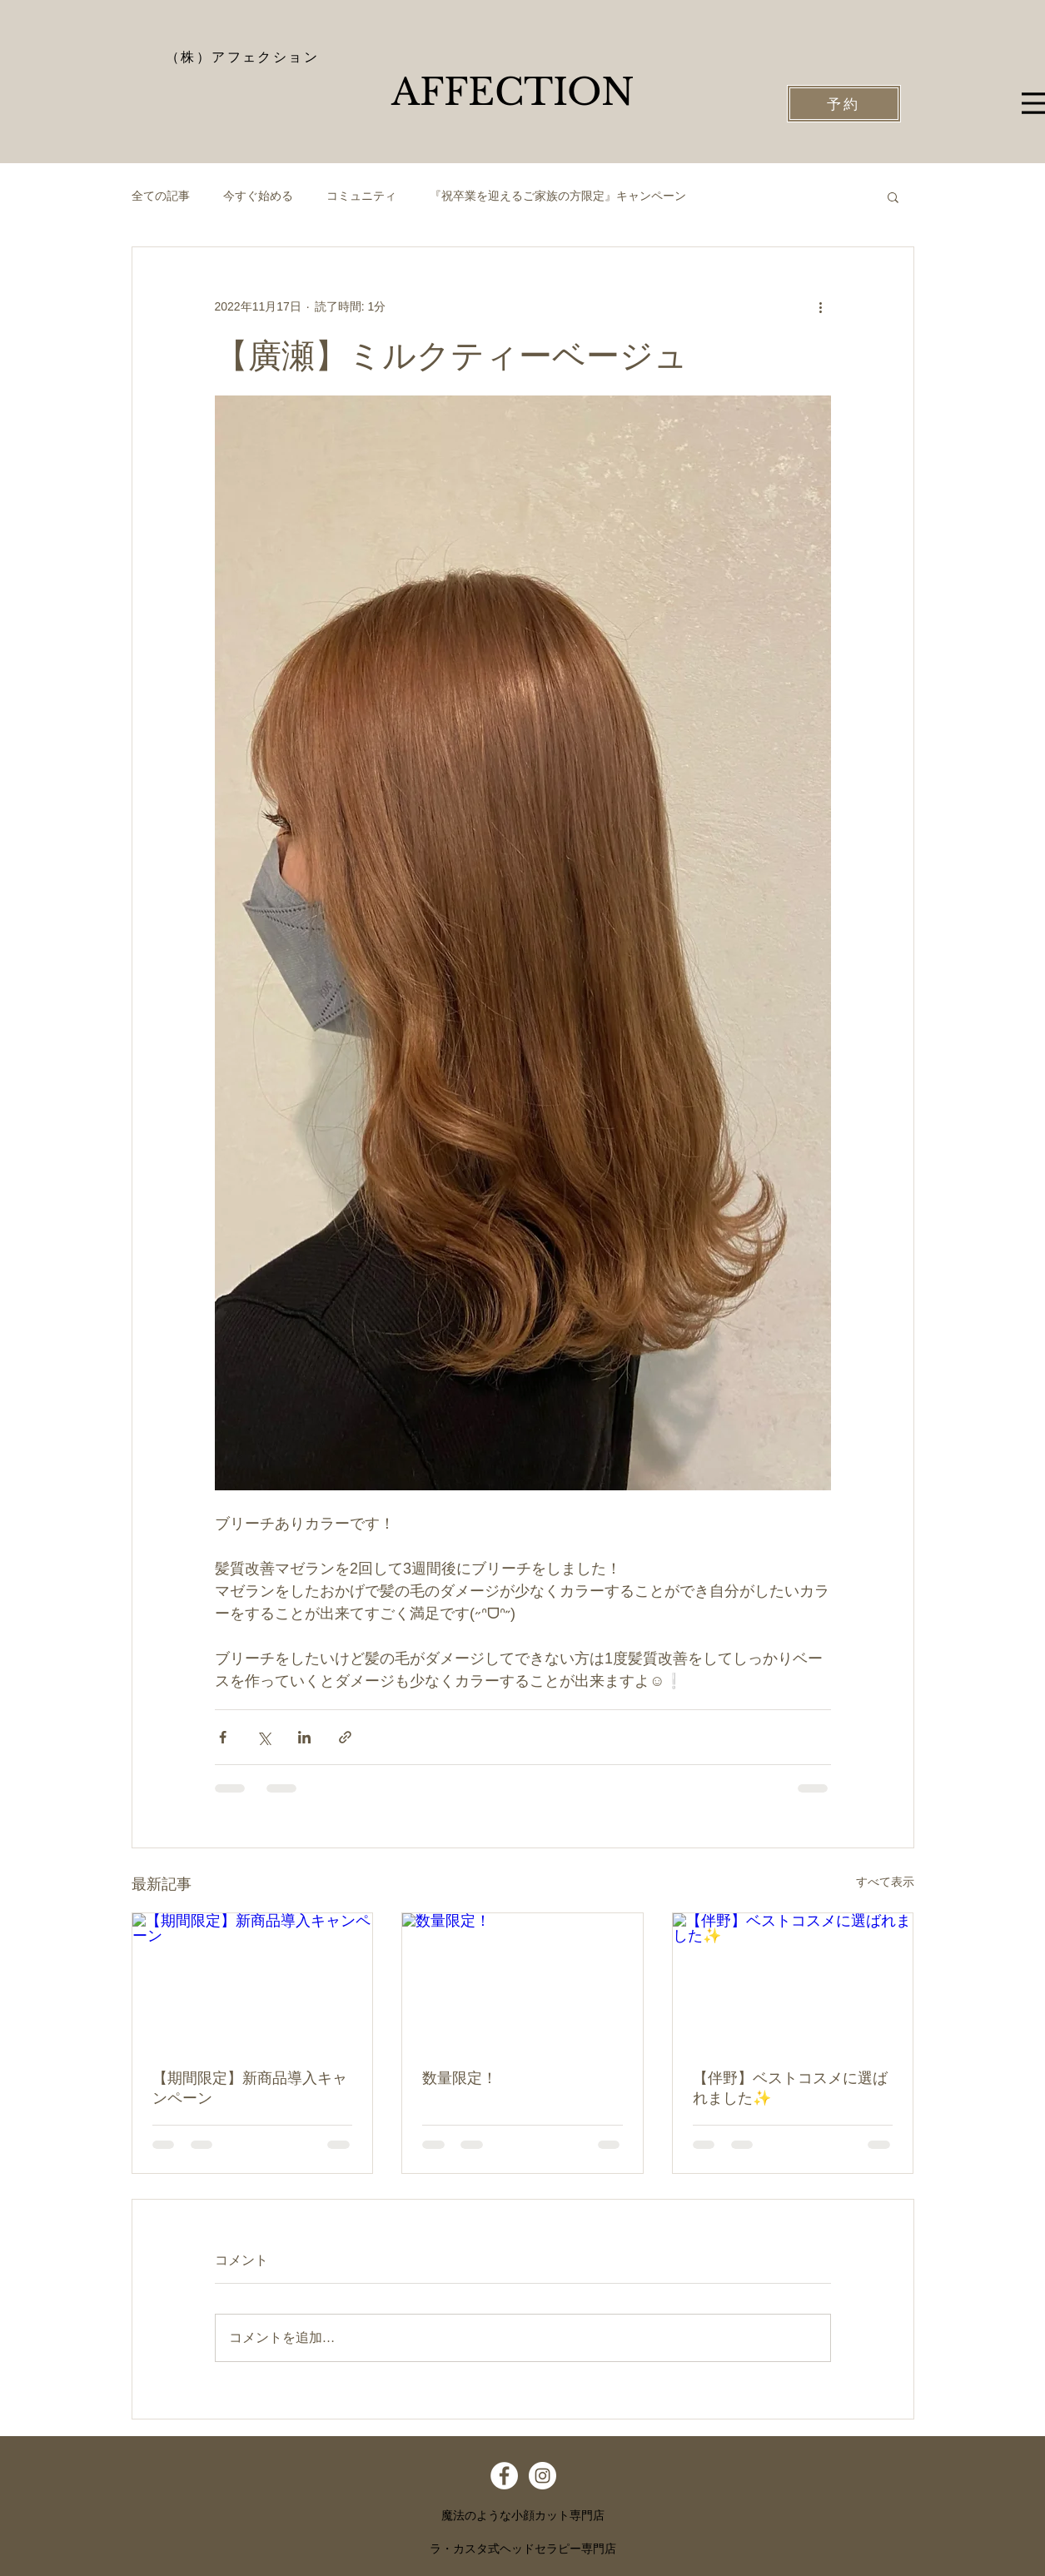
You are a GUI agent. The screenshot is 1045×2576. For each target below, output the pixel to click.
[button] (893, 196)
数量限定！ (459, 2078)
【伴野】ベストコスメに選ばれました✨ (790, 2088)
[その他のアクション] (821, 307)
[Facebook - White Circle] (504, 2475)
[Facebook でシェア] (223, 1737)
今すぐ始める (258, 195)
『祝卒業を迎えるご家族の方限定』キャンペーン (558, 195)
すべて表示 (885, 1881)
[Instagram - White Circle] (542, 2475)
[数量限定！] (522, 1980)
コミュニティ (361, 195)
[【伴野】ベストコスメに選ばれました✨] (793, 1980)
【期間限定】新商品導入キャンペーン (249, 2088)
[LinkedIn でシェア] (304, 1737)
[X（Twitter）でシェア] (263, 1737)
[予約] (844, 103)
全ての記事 (161, 195)
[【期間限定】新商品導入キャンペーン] (252, 1980)
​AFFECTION (512, 92)
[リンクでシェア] (345, 1737)
